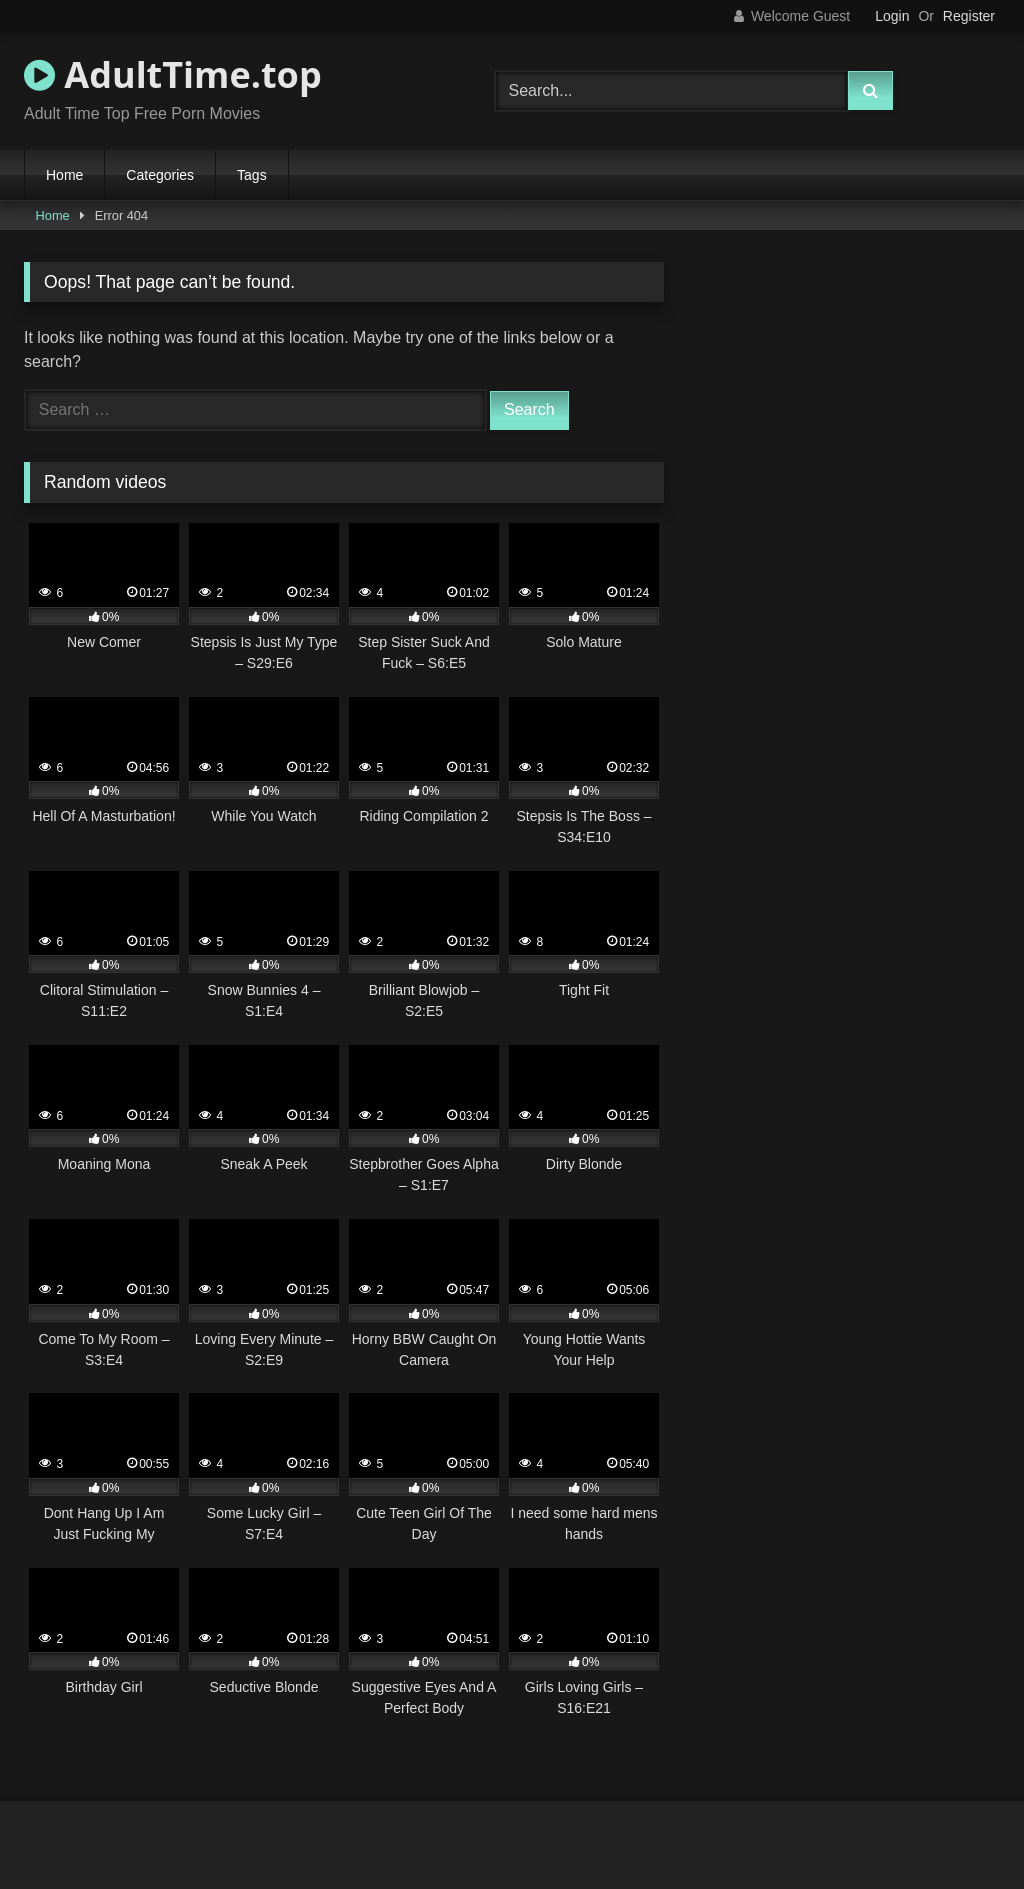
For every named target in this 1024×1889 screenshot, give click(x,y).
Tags (252, 175)
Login (892, 16)
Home (64, 175)
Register (969, 16)
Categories (160, 175)
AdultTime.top (173, 74)
